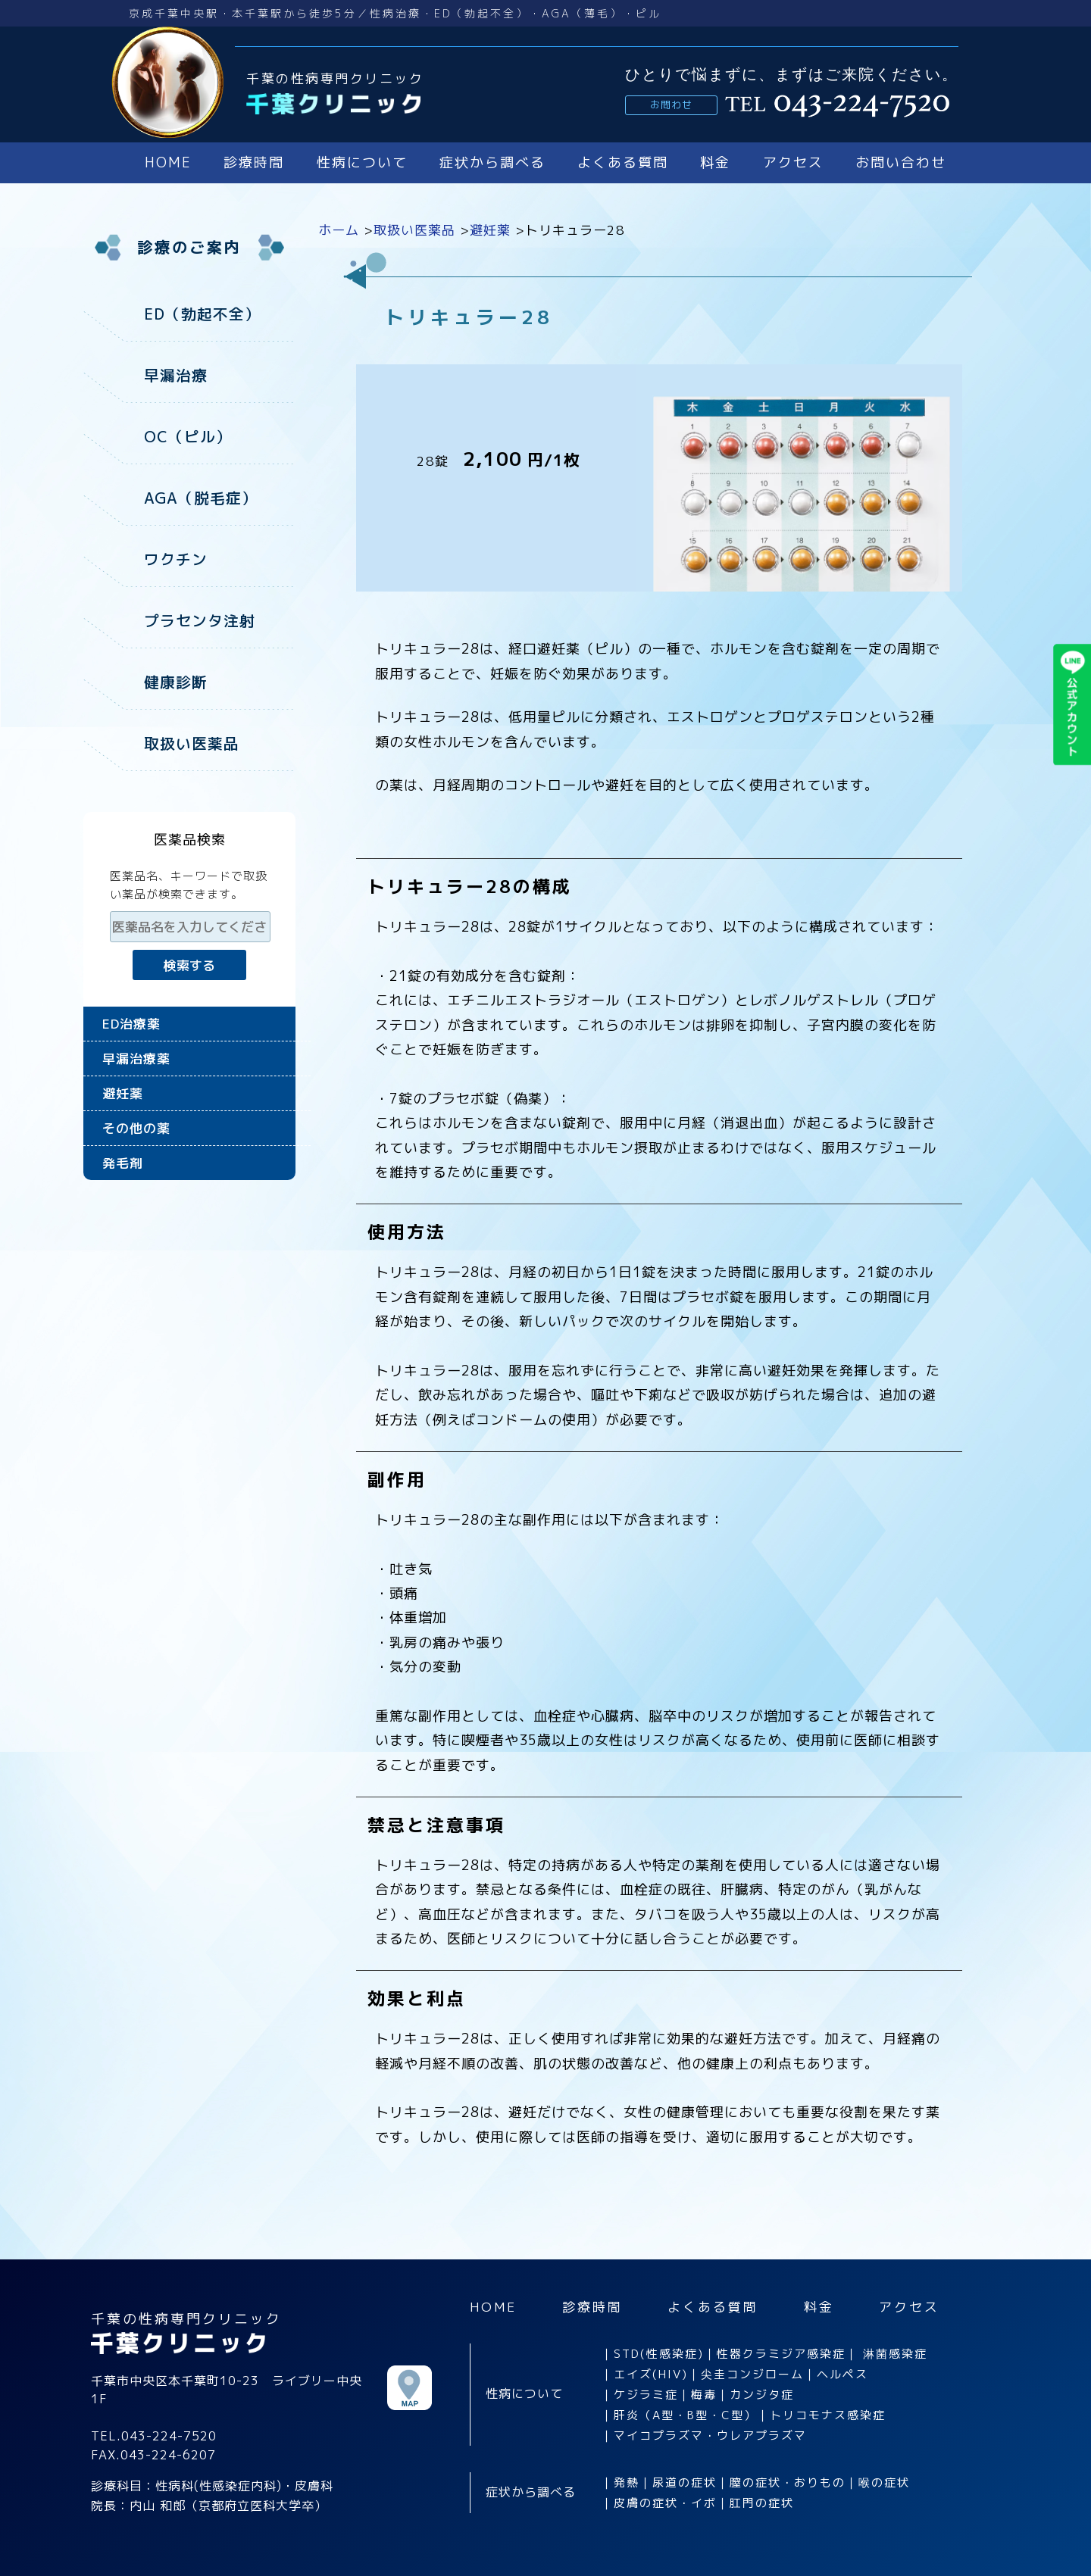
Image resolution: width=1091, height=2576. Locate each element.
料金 (715, 162)
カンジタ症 (762, 2393)
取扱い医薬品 (191, 737)
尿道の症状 (684, 2481)
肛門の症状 (762, 2501)
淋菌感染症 (895, 2352)
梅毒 (704, 2393)
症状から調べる (492, 162)
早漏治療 (176, 374)
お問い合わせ (900, 162)
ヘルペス (842, 2373)
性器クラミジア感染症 (781, 2352)
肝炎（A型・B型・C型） (685, 2413)
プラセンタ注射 (199, 616)
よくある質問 (622, 162)
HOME (168, 162)
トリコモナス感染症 (828, 2413)
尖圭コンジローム (752, 2373)
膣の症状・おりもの (788, 2481)
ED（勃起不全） (202, 313)
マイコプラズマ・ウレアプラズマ (710, 2434)
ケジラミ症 (646, 2393)
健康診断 (176, 677)
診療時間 (254, 162)
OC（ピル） (188, 434)
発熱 (626, 2481)
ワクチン (176, 556)
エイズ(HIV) (651, 2373)
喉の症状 (884, 2481)
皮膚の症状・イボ (665, 2501)
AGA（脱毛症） (201, 495)
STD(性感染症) (659, 2352)
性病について (362, 162)
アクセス (793, 162)
